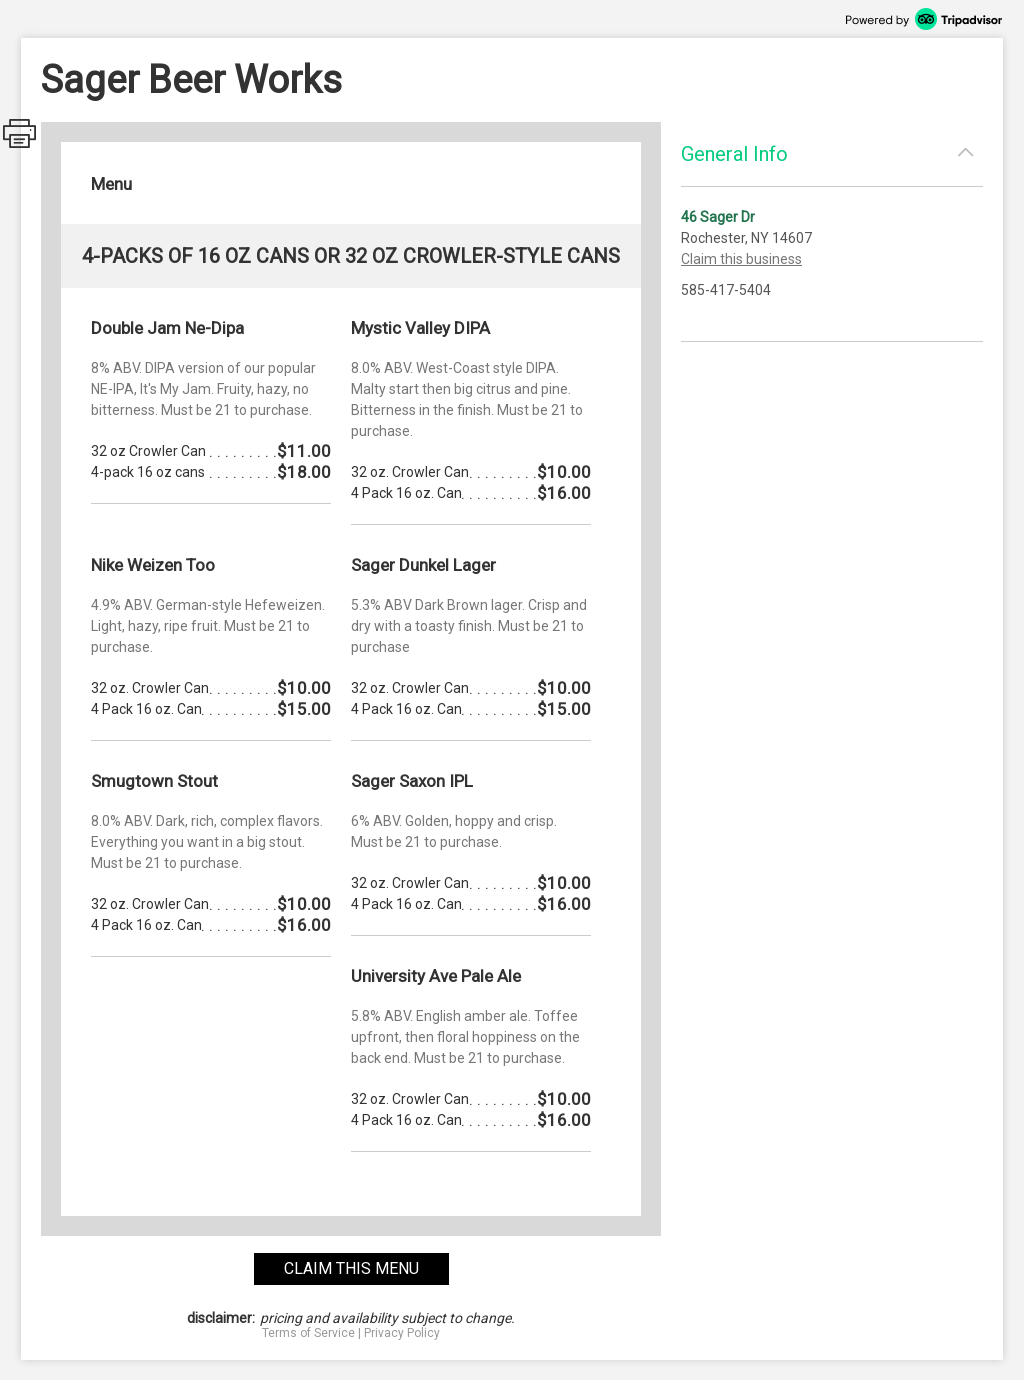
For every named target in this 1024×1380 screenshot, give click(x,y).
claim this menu (351, 1268)
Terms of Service (308, 1333)
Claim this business (741, 259)
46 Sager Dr (718, 217)
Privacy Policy (402, 1333)
